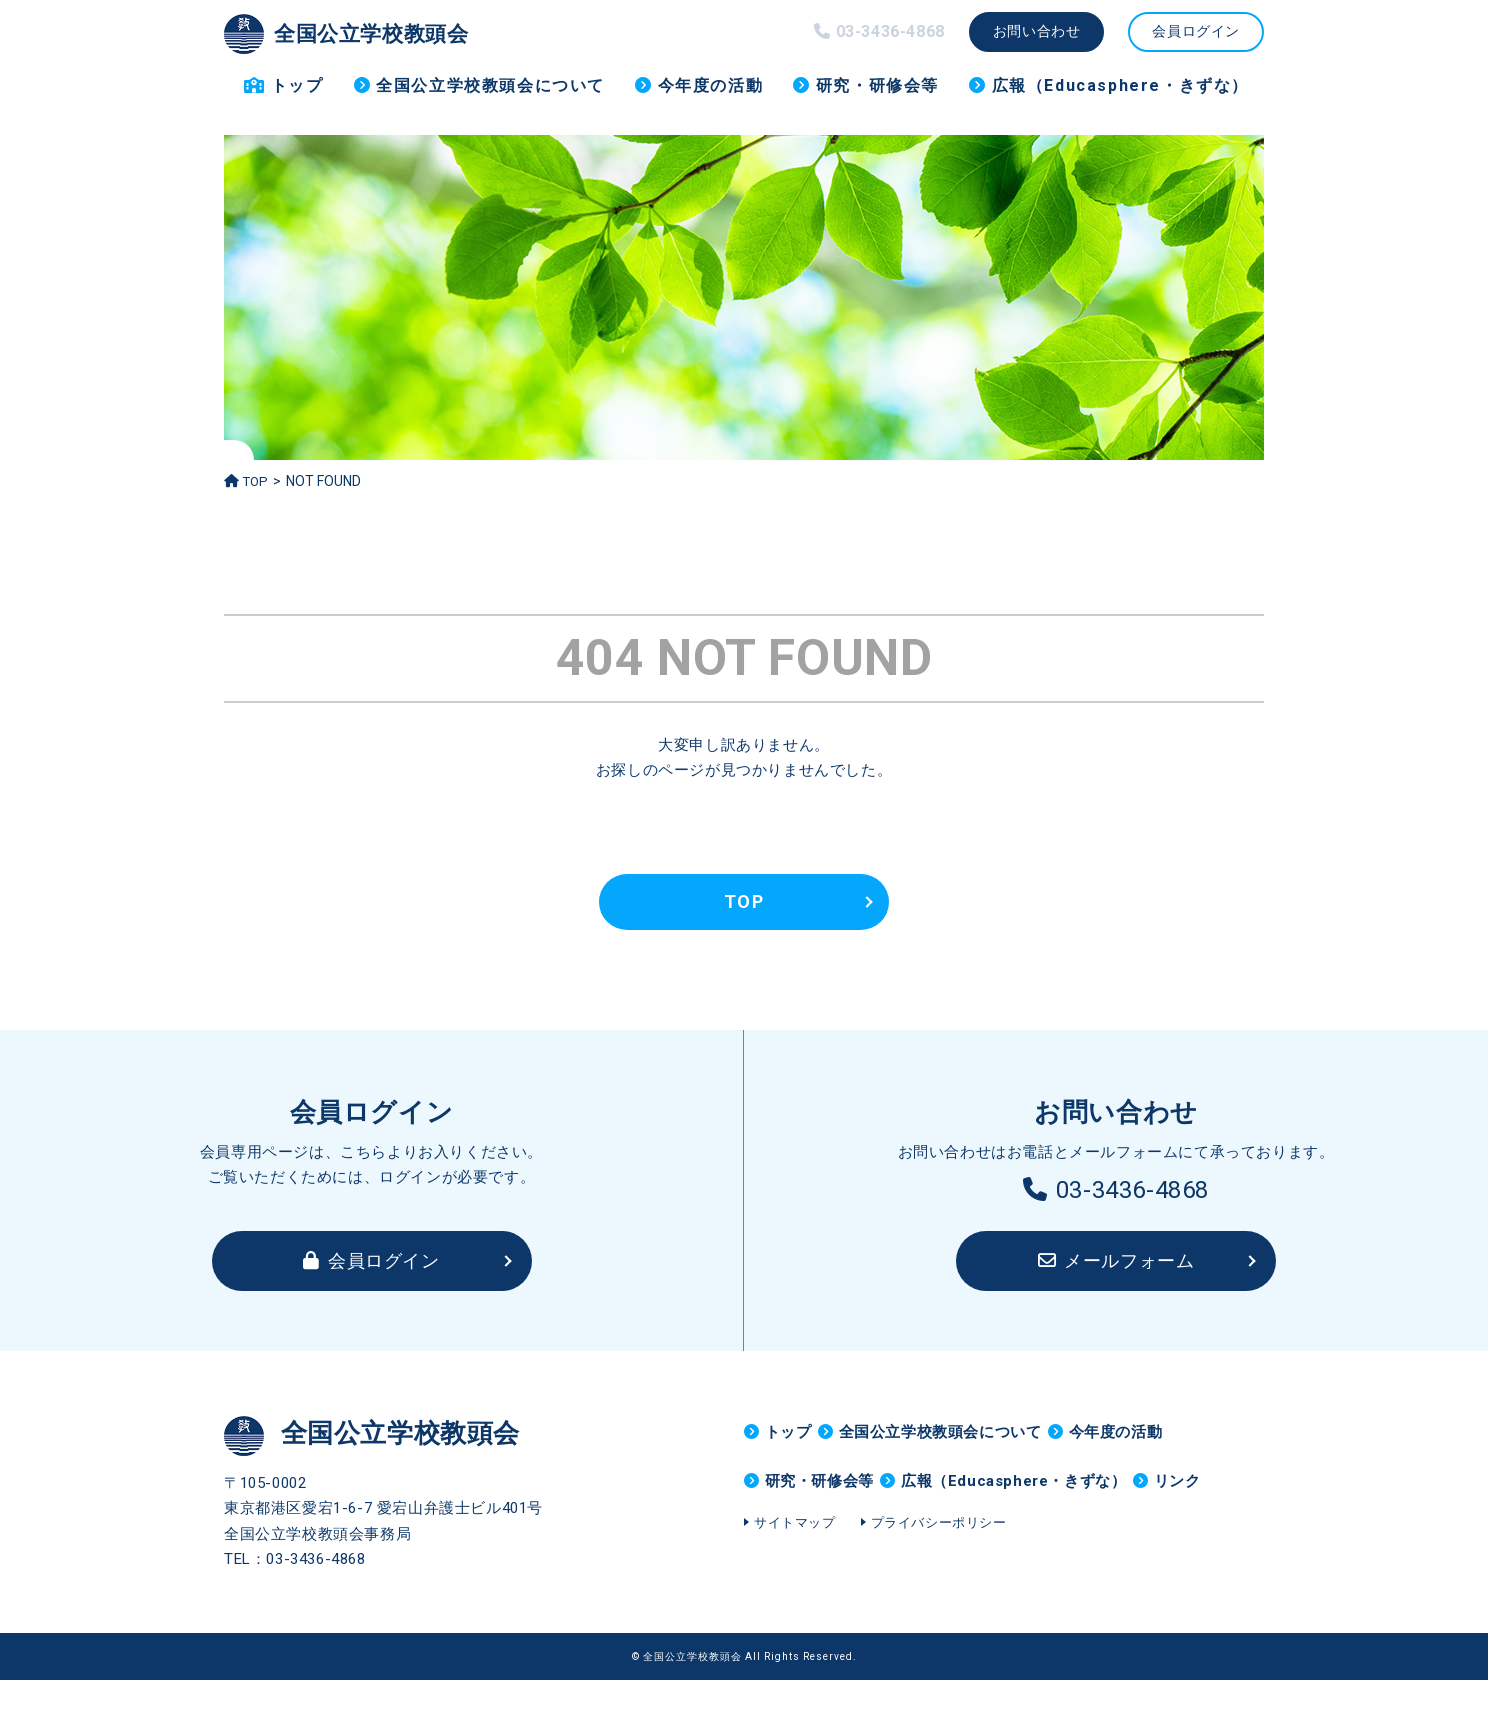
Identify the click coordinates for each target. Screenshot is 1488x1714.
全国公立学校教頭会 (368, 32)
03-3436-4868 (1116, 1190)
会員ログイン (1196, 31)
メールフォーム (1116, 1260)
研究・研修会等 (877, 85)
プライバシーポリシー (939, 1594)
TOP (247, 481)
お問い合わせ (1037, 31)
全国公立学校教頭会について (490, 85)
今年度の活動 (711, 85)
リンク (788, 1537)
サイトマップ (795, 1594)
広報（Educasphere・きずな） (1120, 85)
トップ (297, 85)
